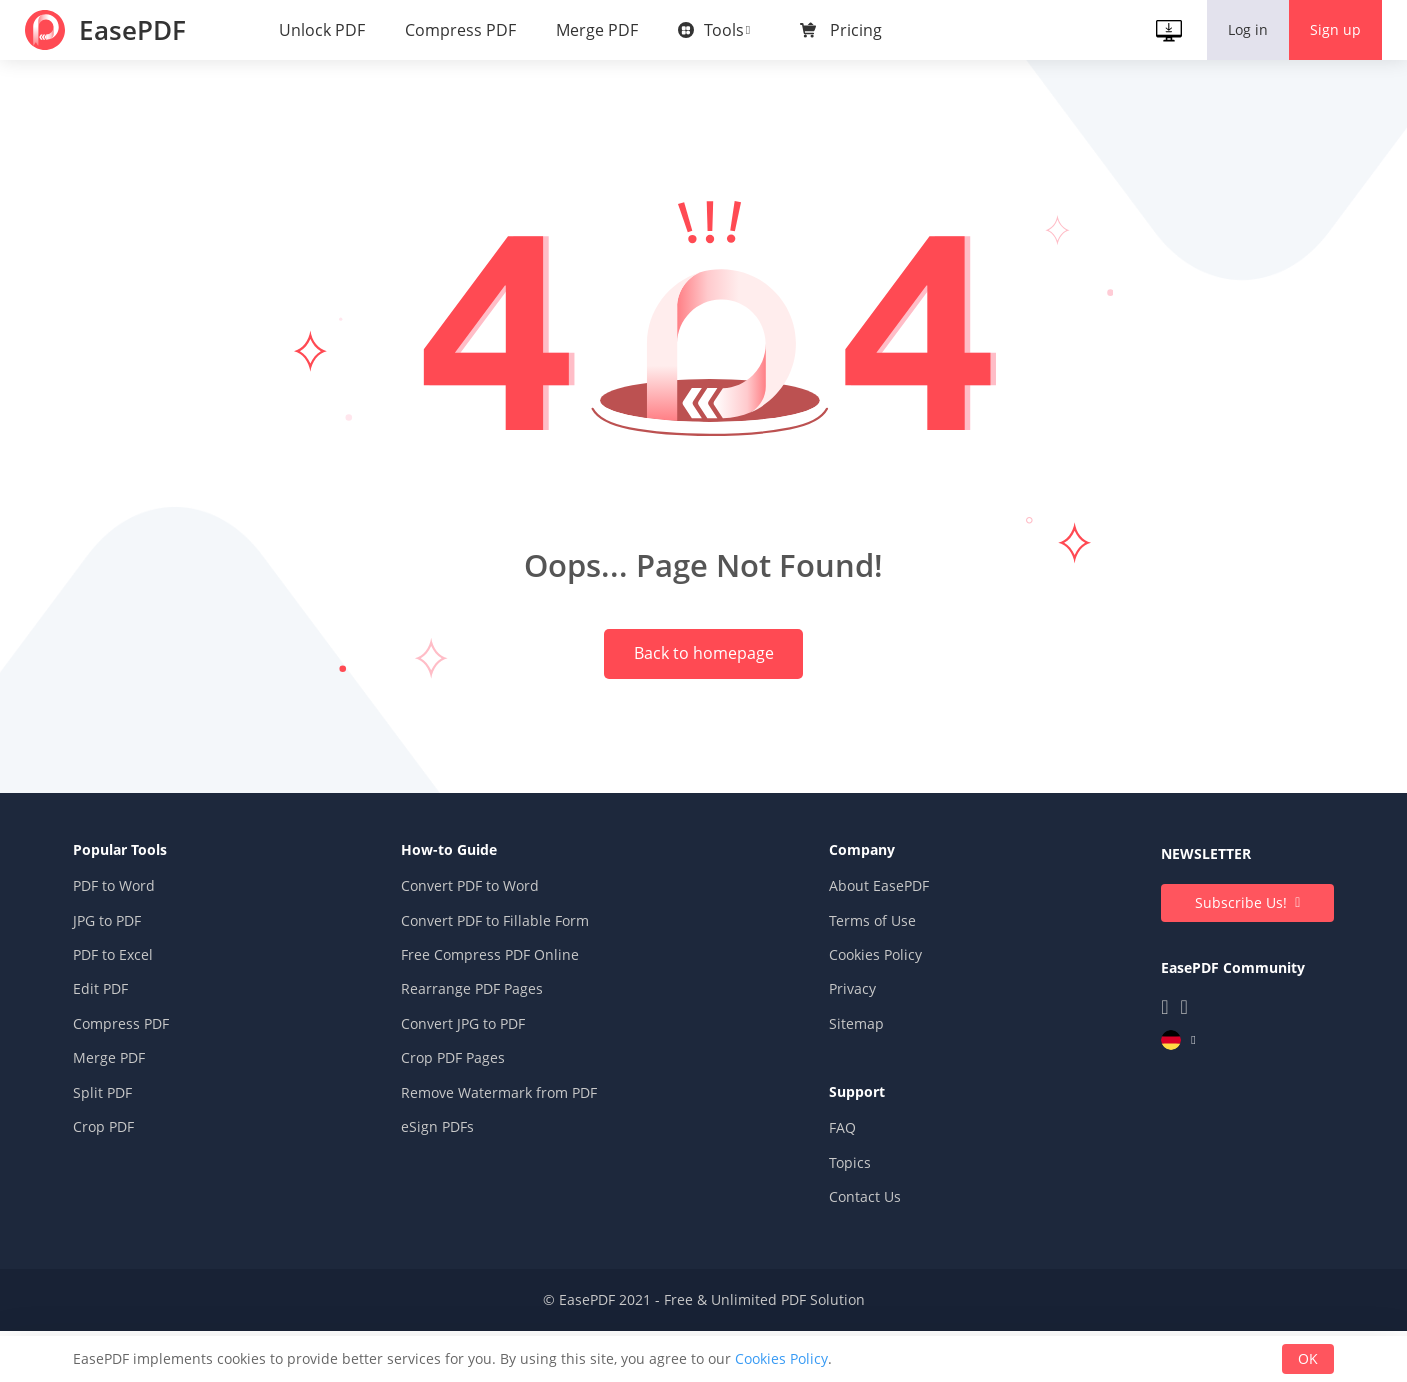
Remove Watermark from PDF (509, 1153)
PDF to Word (145, 947)
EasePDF (141, 30)
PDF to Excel (144, 1015)
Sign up (1330, 29)
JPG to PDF (138, 981)
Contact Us (855, 1257)
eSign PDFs (447, 1187)
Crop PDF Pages (463, 1118)
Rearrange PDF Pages (482, 1050)
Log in (1243, 29)
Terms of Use (862, 981)
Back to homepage (704, 678)
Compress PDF (465, 30)
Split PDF (133, 1153)
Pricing (861, 30)
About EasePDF (869, 947)
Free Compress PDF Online (500, 1015)
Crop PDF (134, 1187)
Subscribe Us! (1211, 963)
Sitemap (846, 1084)
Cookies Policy (865, 1015)
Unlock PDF (327, 30)
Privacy (842, 1050)
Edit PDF (131, 1050)
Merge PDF (602, 30)
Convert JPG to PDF (473, 1084)
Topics (840, 1223)
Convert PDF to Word (480, 947)
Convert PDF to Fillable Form (505, 981)
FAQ (832, 1188)
